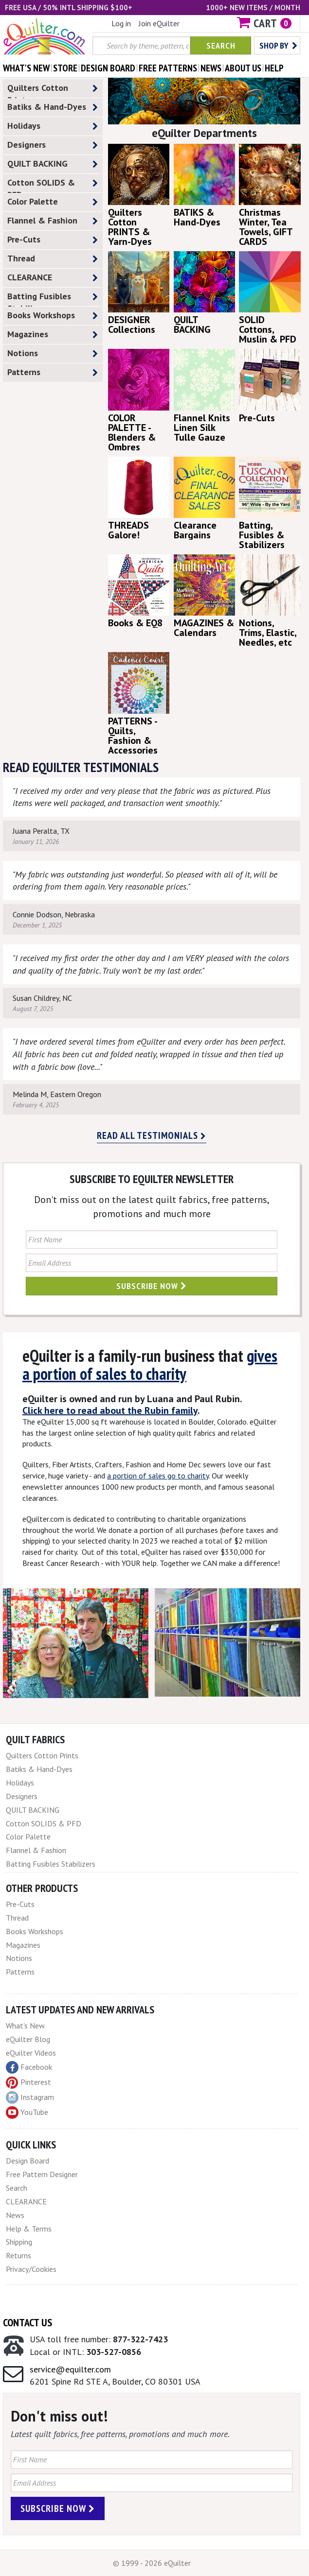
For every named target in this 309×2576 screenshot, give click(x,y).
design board (108, 68)
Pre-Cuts (52, 240)
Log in (121, 23)
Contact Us (27, 2322)
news (210, 68)
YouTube (27, 2112)
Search (221, 45)
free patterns (168, 68)
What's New (25, 2025)
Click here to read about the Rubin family (110, 1410)
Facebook (29, 2067)
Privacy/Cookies (31, 2269)
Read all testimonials (151, 1135)
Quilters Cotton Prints (52, 90)
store (65, 68)
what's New (26, 68)
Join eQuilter (159, 23)
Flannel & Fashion (52, 221)
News (15, 2215)
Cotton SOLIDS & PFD (52, 184)
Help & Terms (29, 2228)
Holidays (52, 126)
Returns (18, 2255)
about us (243, 68)
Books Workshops (52, 315)
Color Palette (52, 202)
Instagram (30, 2097)
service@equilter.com (70, 2369)
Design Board (27, 2160)
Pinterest (28, 2082)
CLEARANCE (52, 278)
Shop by (278, 45)
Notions (52, 353)
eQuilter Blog (28, 2039)
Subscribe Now (151, 1285)
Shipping (19, 2242)
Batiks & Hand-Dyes (52, 107)
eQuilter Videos (31, 2053)
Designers (52, 145)
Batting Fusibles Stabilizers (52, 298)
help (274, 68)
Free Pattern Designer (42, 2174)
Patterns (52, 372)
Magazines (52, 334)
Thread (52, 259)
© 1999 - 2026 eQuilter (152, 2563)
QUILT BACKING (52, 164)
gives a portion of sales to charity (149, 1364)
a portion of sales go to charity (158, 1475)
